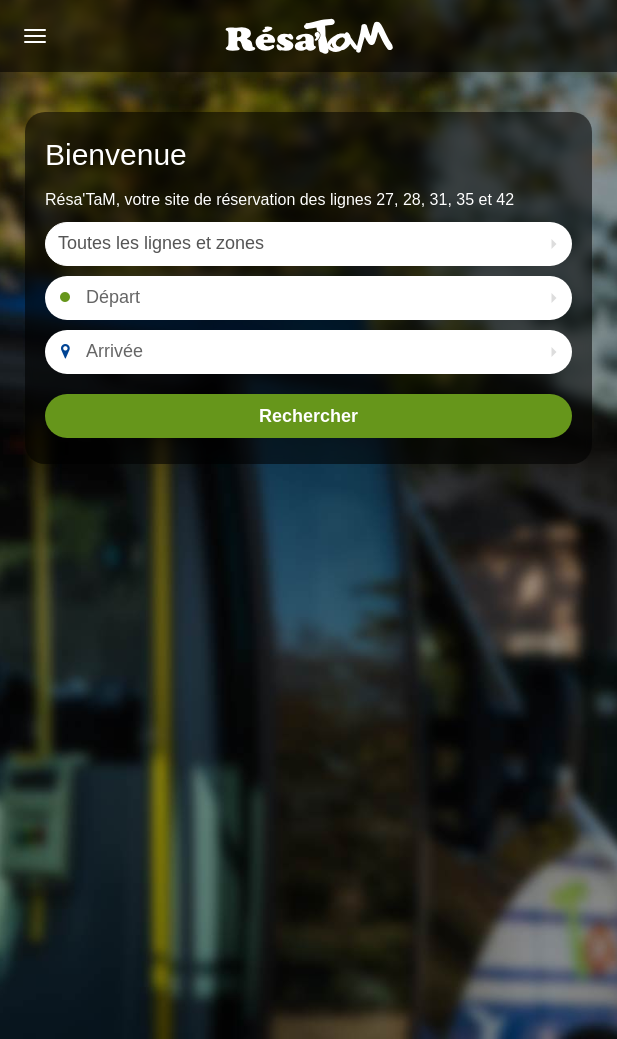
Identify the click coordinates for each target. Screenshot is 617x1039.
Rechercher (308, 416)
